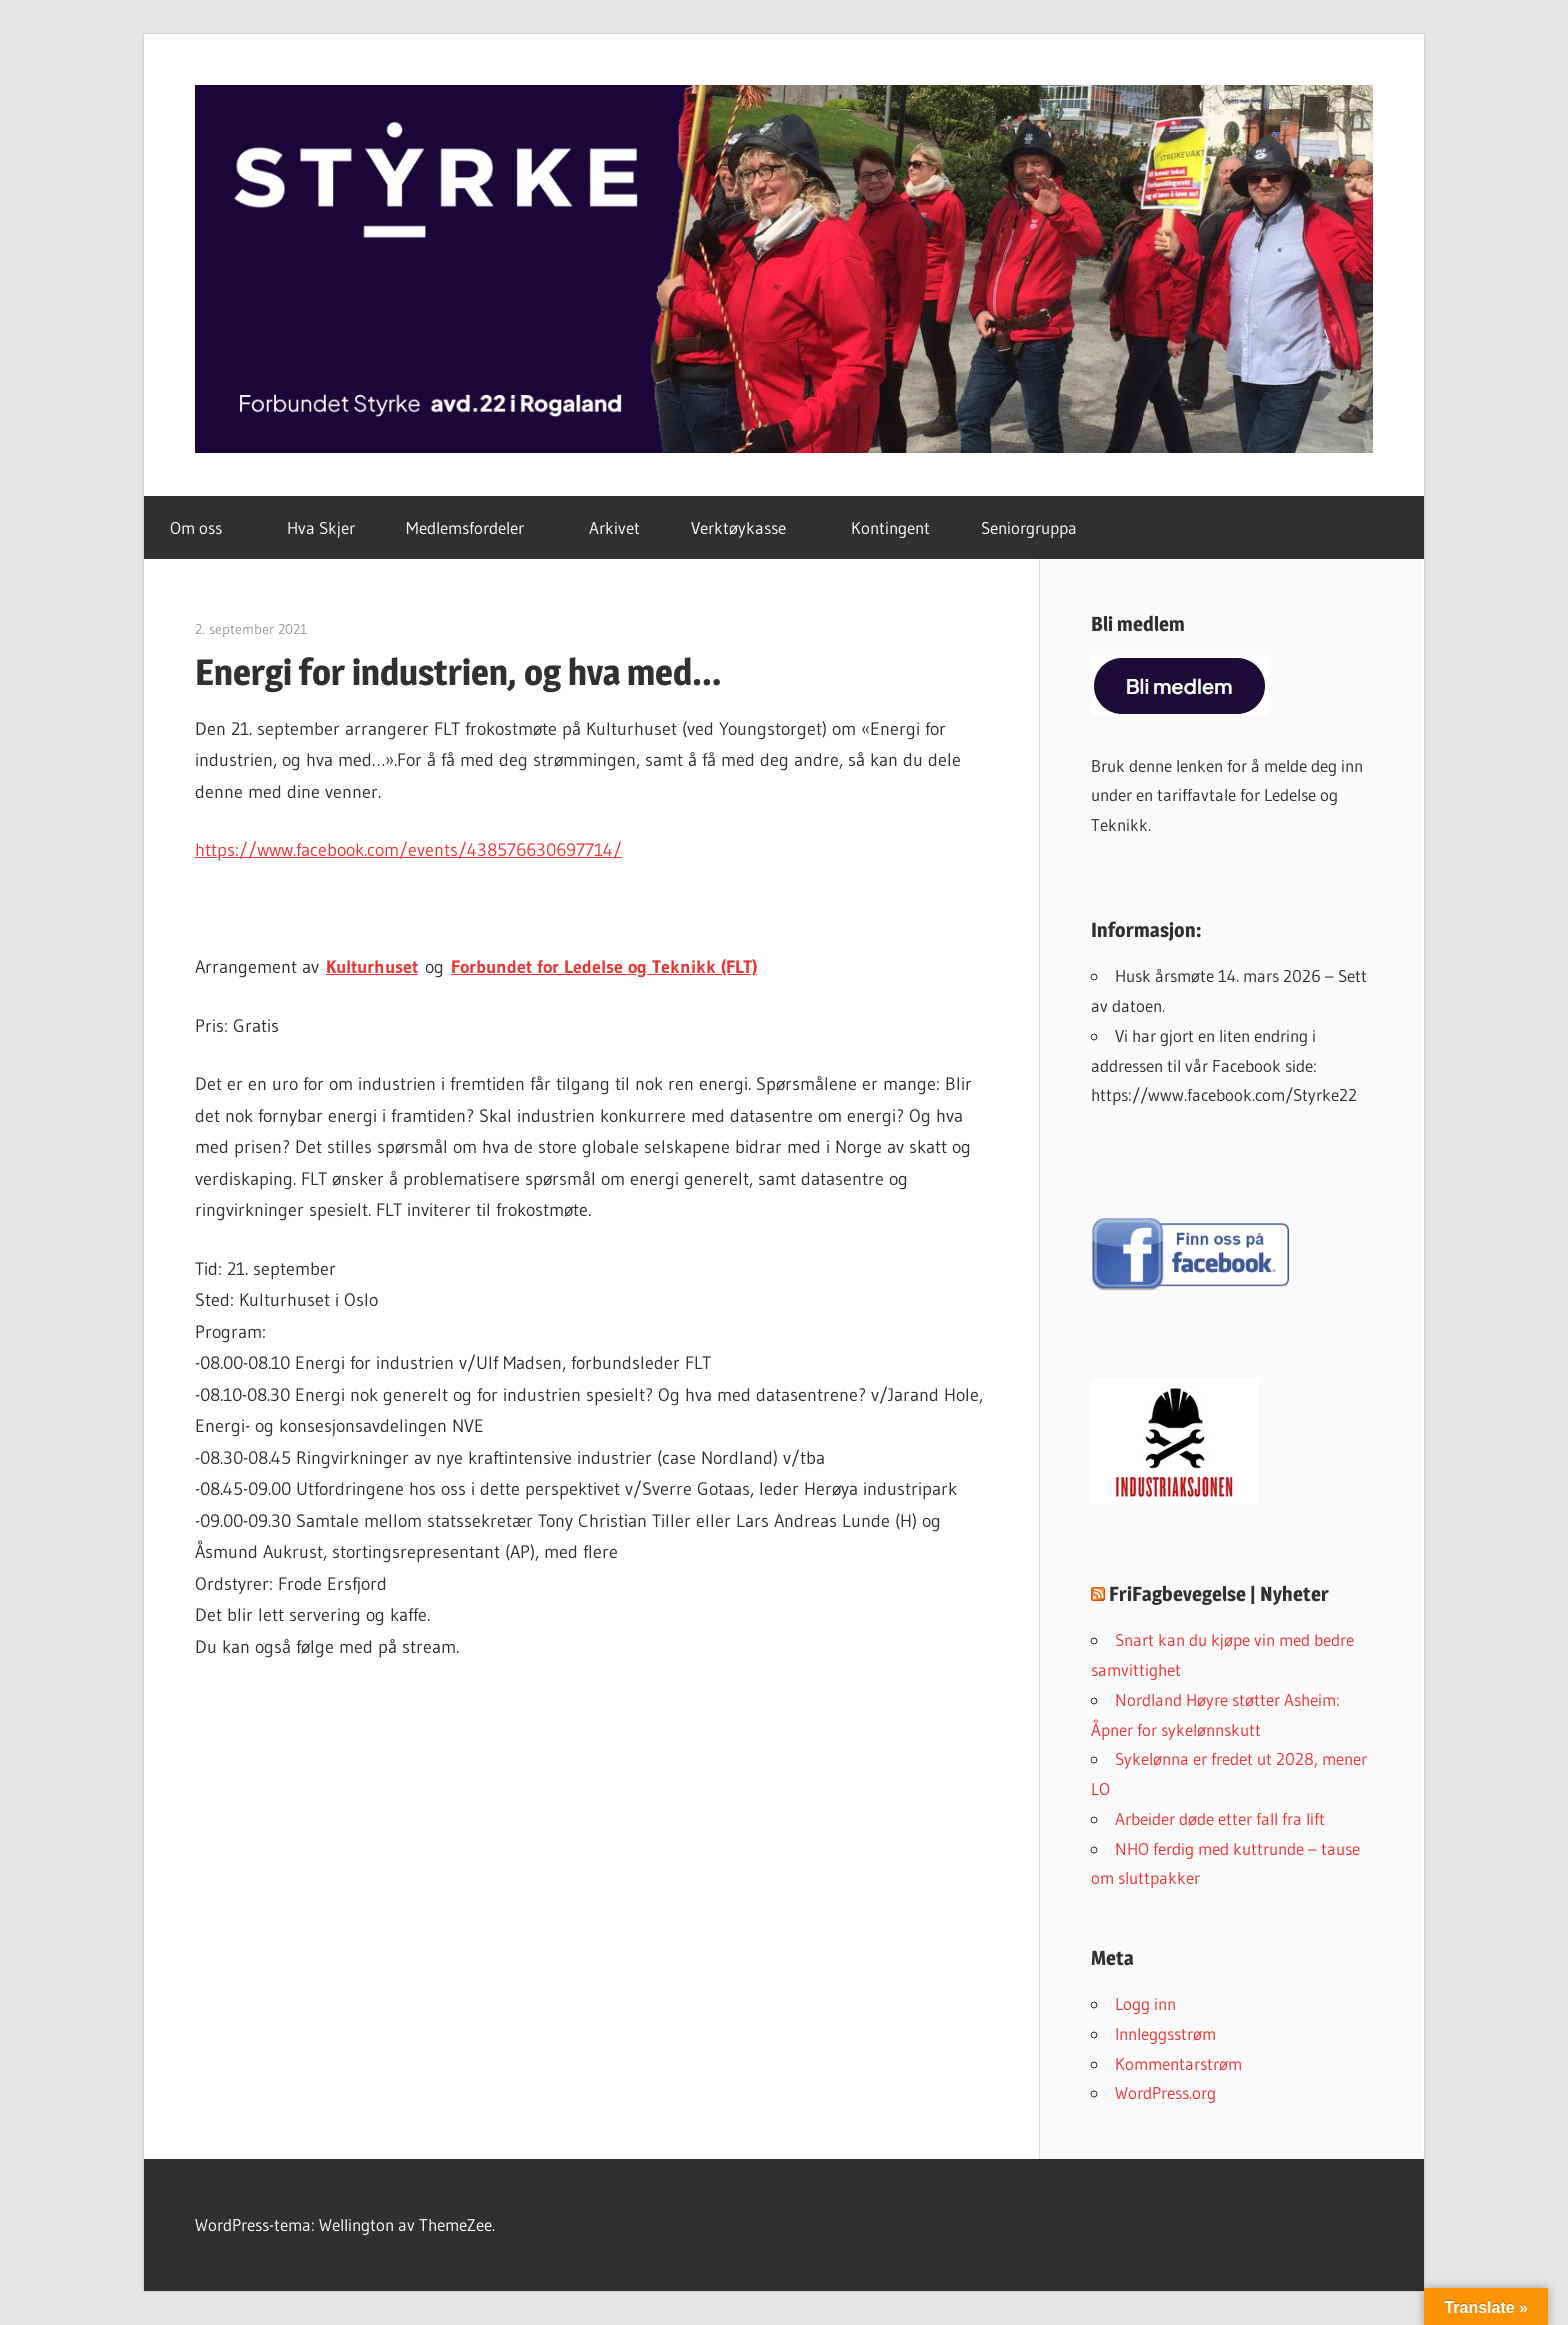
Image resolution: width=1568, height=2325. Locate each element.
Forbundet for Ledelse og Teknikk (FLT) (604, 967)
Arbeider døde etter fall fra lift (1220, 1818)
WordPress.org (1165, 2092)
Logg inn (1145, 2003)
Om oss (207, 527)
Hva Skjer (321, 527)
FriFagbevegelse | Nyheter (1219, 1594)
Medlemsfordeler (476, 527)
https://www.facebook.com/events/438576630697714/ (408, 850)
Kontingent (890, 527)
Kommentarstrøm (1178, 2063)
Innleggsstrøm (1165, 2033)
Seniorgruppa (1029, 527)
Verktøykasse (749, 527)
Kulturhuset (372, 967)
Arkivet (614, 527)
